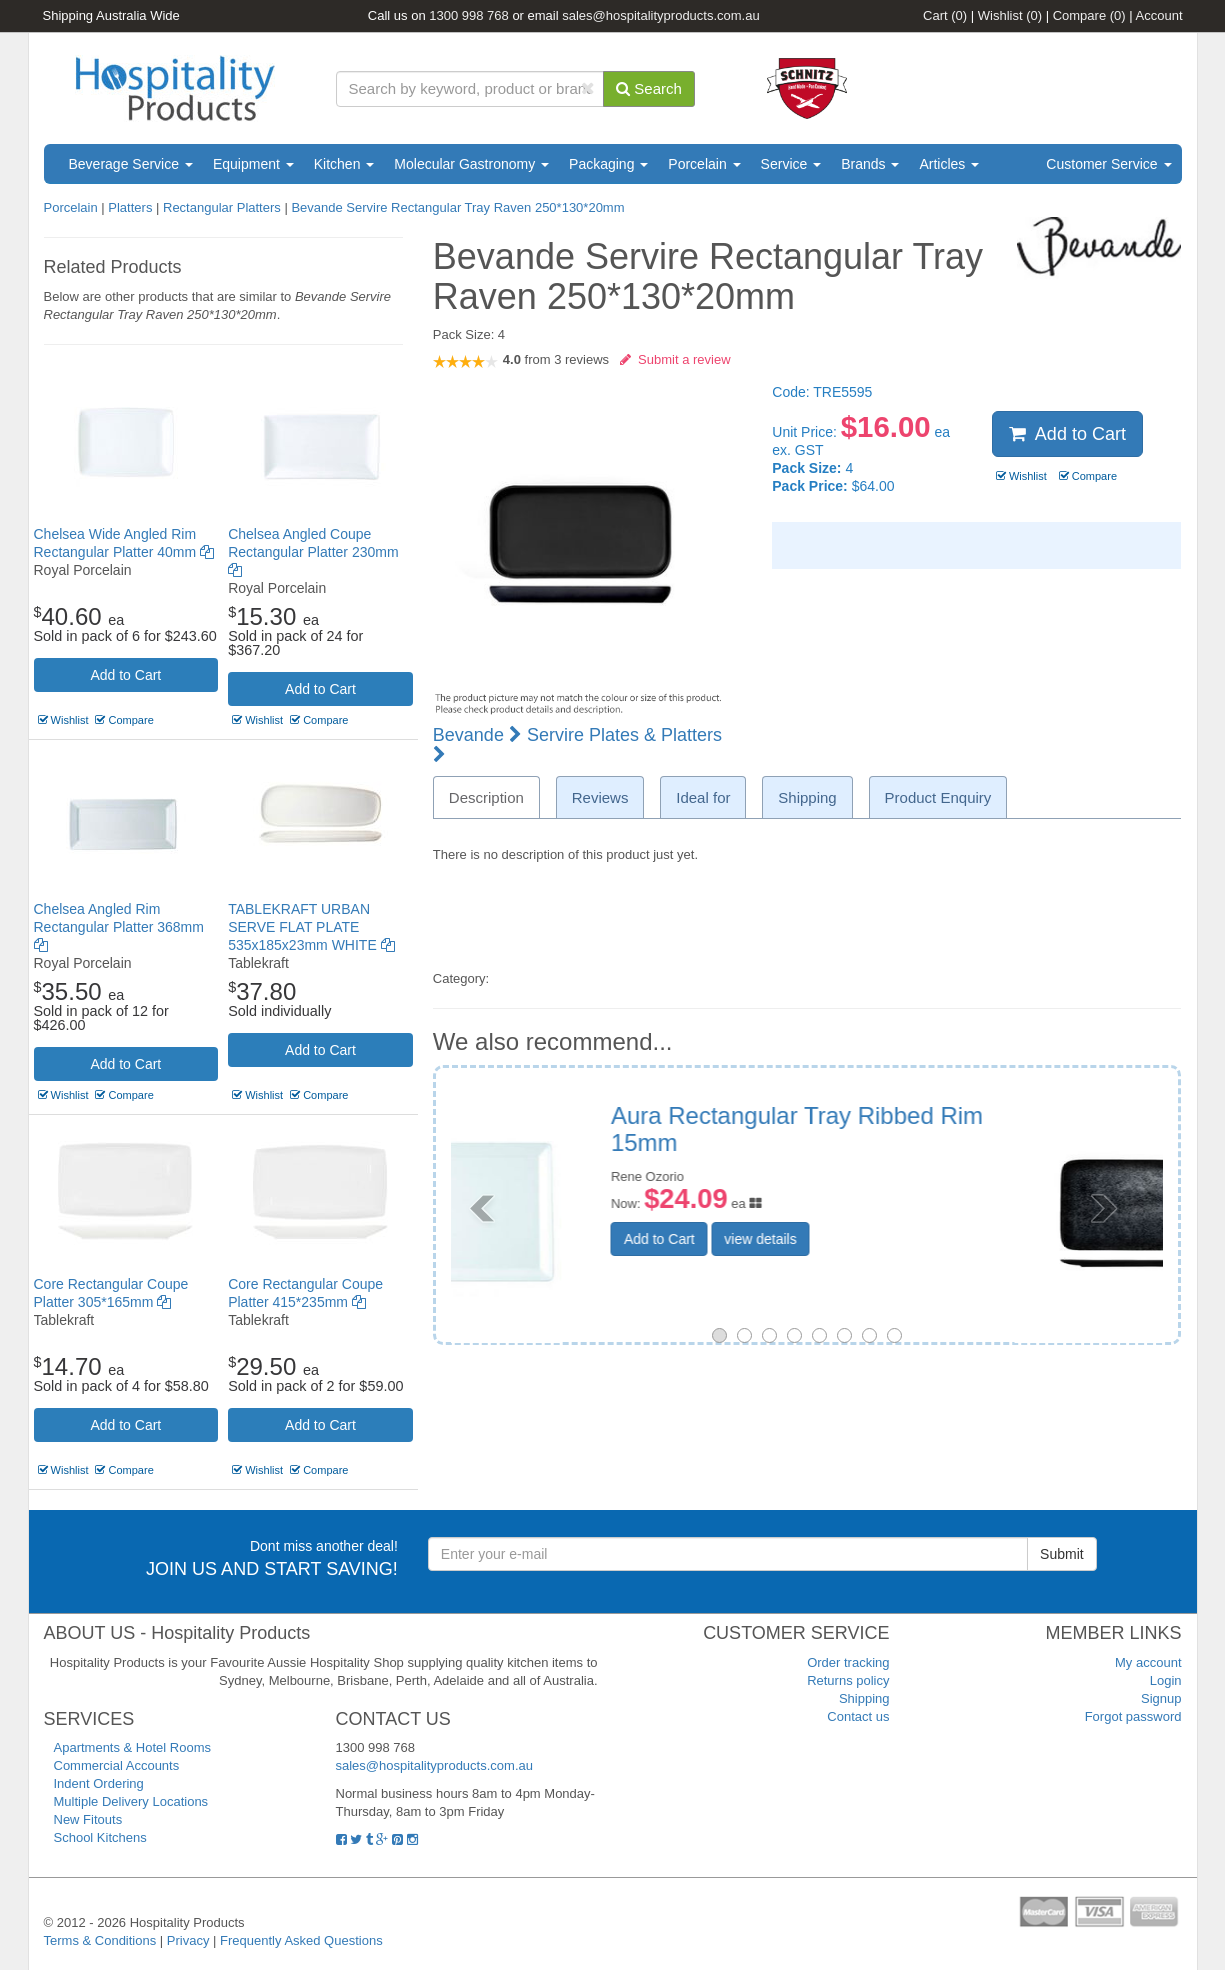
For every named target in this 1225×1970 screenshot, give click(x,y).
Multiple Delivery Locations (131, 1801)
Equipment (253, 164)
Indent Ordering (99, 1783)
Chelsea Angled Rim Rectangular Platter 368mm (119, 927)
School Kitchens (100, 1837)
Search (649, 88)
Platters (130, 207)
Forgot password (1133, 1716)
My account (1148, 1662)
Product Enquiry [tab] (938, 797)
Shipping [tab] (807, 797)
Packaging (608, 164)
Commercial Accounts (117, 1765)
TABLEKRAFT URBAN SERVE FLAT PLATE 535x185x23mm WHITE (311, 927)
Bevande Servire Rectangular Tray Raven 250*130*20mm (457, 207)
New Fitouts (88, 1819)
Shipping (864, 1698)
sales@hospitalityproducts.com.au (660, 15)
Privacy (188, 1940)
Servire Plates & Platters (577, 744)
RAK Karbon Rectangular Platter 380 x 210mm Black (956, 1128)
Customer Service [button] (1108, 164)
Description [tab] (486, 797)
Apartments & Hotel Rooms (133, 1747)
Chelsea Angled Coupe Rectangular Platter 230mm (313, 552)
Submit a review (675, 359)
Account (1159, 15)
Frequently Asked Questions (301, 1940)
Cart (945, 15)
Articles (949, 164)
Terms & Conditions (100, 1940)
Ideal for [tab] (703, 797)
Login (1166, 1680)
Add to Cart (125, 675)
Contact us (858, 1716)
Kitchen (344, 164)
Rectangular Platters (222, 207)
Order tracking (848, 1662)
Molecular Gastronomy (471, 164)
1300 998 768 (469, 15)
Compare (1089, 15)
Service (791, 164)
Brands (870, 164)
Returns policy (848, 1680)
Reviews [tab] (600, 797)
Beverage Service (131, 164)
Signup (1161, 1698)
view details (910, 1239)
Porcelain (704, 164)
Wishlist (1010, 15)
